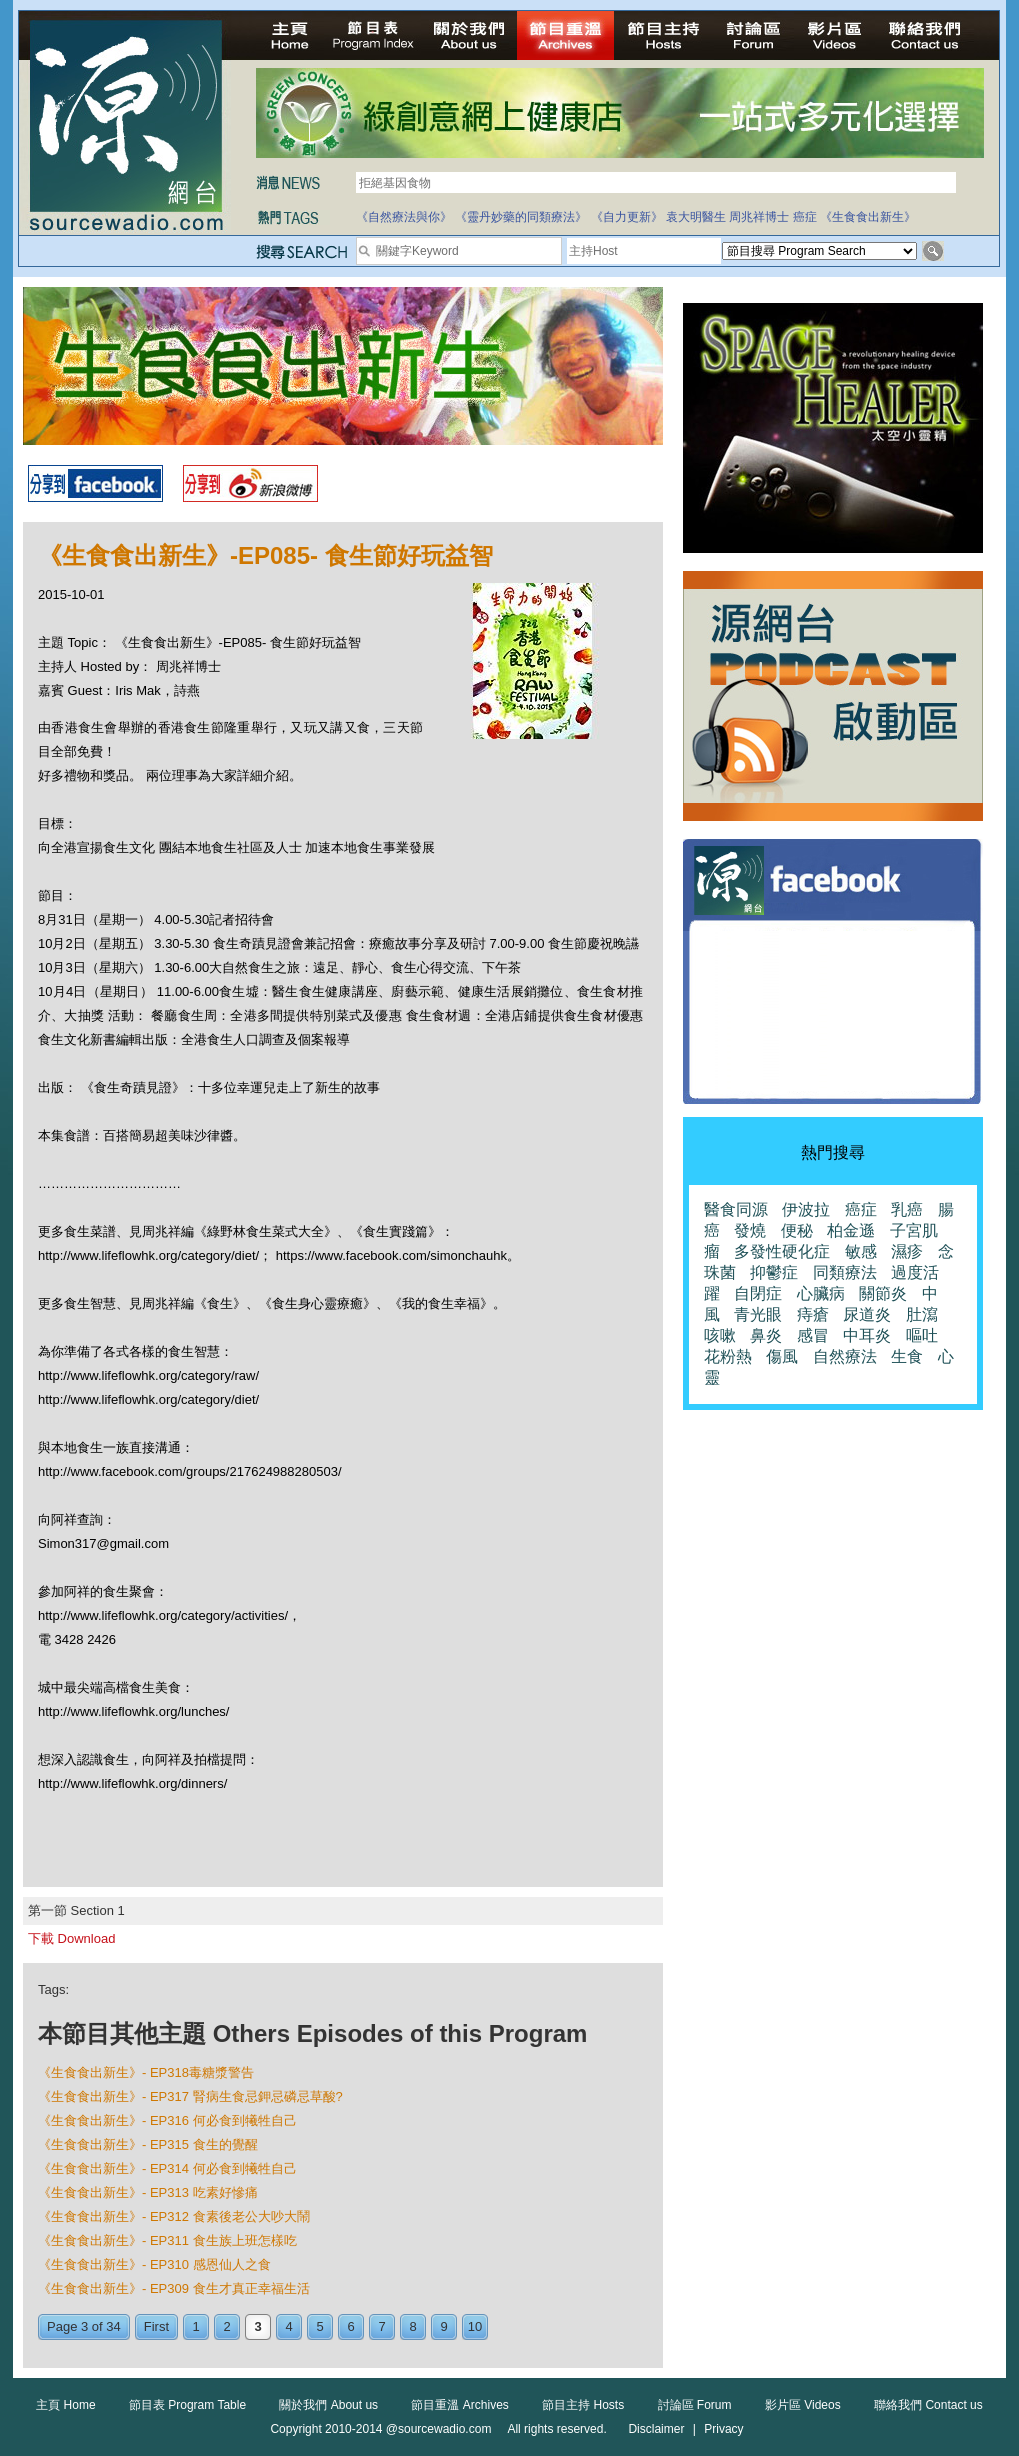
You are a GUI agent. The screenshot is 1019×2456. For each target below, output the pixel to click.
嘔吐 (922, 1335)
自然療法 (845, 1356)
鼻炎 (766, 1335)
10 (475, 2326)
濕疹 (907, 1251)
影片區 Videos (803, 2405)
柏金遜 (851, 1230)
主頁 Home (65, 2405)
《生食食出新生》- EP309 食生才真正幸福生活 (174, 2288)
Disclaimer (656, 2429)
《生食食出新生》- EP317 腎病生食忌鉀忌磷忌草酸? (190, 2096)
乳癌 (907, 1209)
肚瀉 (922, 1314)
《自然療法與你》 (404, 217)
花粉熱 (728, 1356)
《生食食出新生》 (868, 217)
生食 (907, 1356)
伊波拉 (806, 1209)
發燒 (750, 1230)
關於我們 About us (328, 2405)
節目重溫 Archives (459, 2405)
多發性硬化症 (782, 1251)
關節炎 (883, 1293)
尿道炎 (867, 1314)
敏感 (861, 1251)
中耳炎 (867, 1335)
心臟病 (821, 1293)
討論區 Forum (695, 2405)
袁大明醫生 (696, 217)
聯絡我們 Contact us (928, 2405)
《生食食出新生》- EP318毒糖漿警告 (146, 2072)
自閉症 (758, 1293)
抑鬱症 (774, 1272)
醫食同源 (736, 1209)
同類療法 (845, 1272)
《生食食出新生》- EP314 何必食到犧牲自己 (167, 2168)
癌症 (805, 217)
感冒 (813, 1335)
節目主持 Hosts (583, 2405)
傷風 (782, 1356)
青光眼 (758, 1314)
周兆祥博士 (759, 217)
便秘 (797, 1230)
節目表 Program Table (187, 2405)
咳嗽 (720, 1335)
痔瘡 (813, 1314)
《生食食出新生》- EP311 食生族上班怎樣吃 (167, 2240)
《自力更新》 (627, 217)
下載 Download (71, 1938)
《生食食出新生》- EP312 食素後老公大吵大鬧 (174, 2216)
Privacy (723, 2429)
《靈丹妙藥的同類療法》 (521, 217)
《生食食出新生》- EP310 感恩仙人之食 (154, 2264)
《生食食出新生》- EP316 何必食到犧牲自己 (167, 2120)
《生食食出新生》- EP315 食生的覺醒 (148, 2144)
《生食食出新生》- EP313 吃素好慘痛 (148, 2192)
